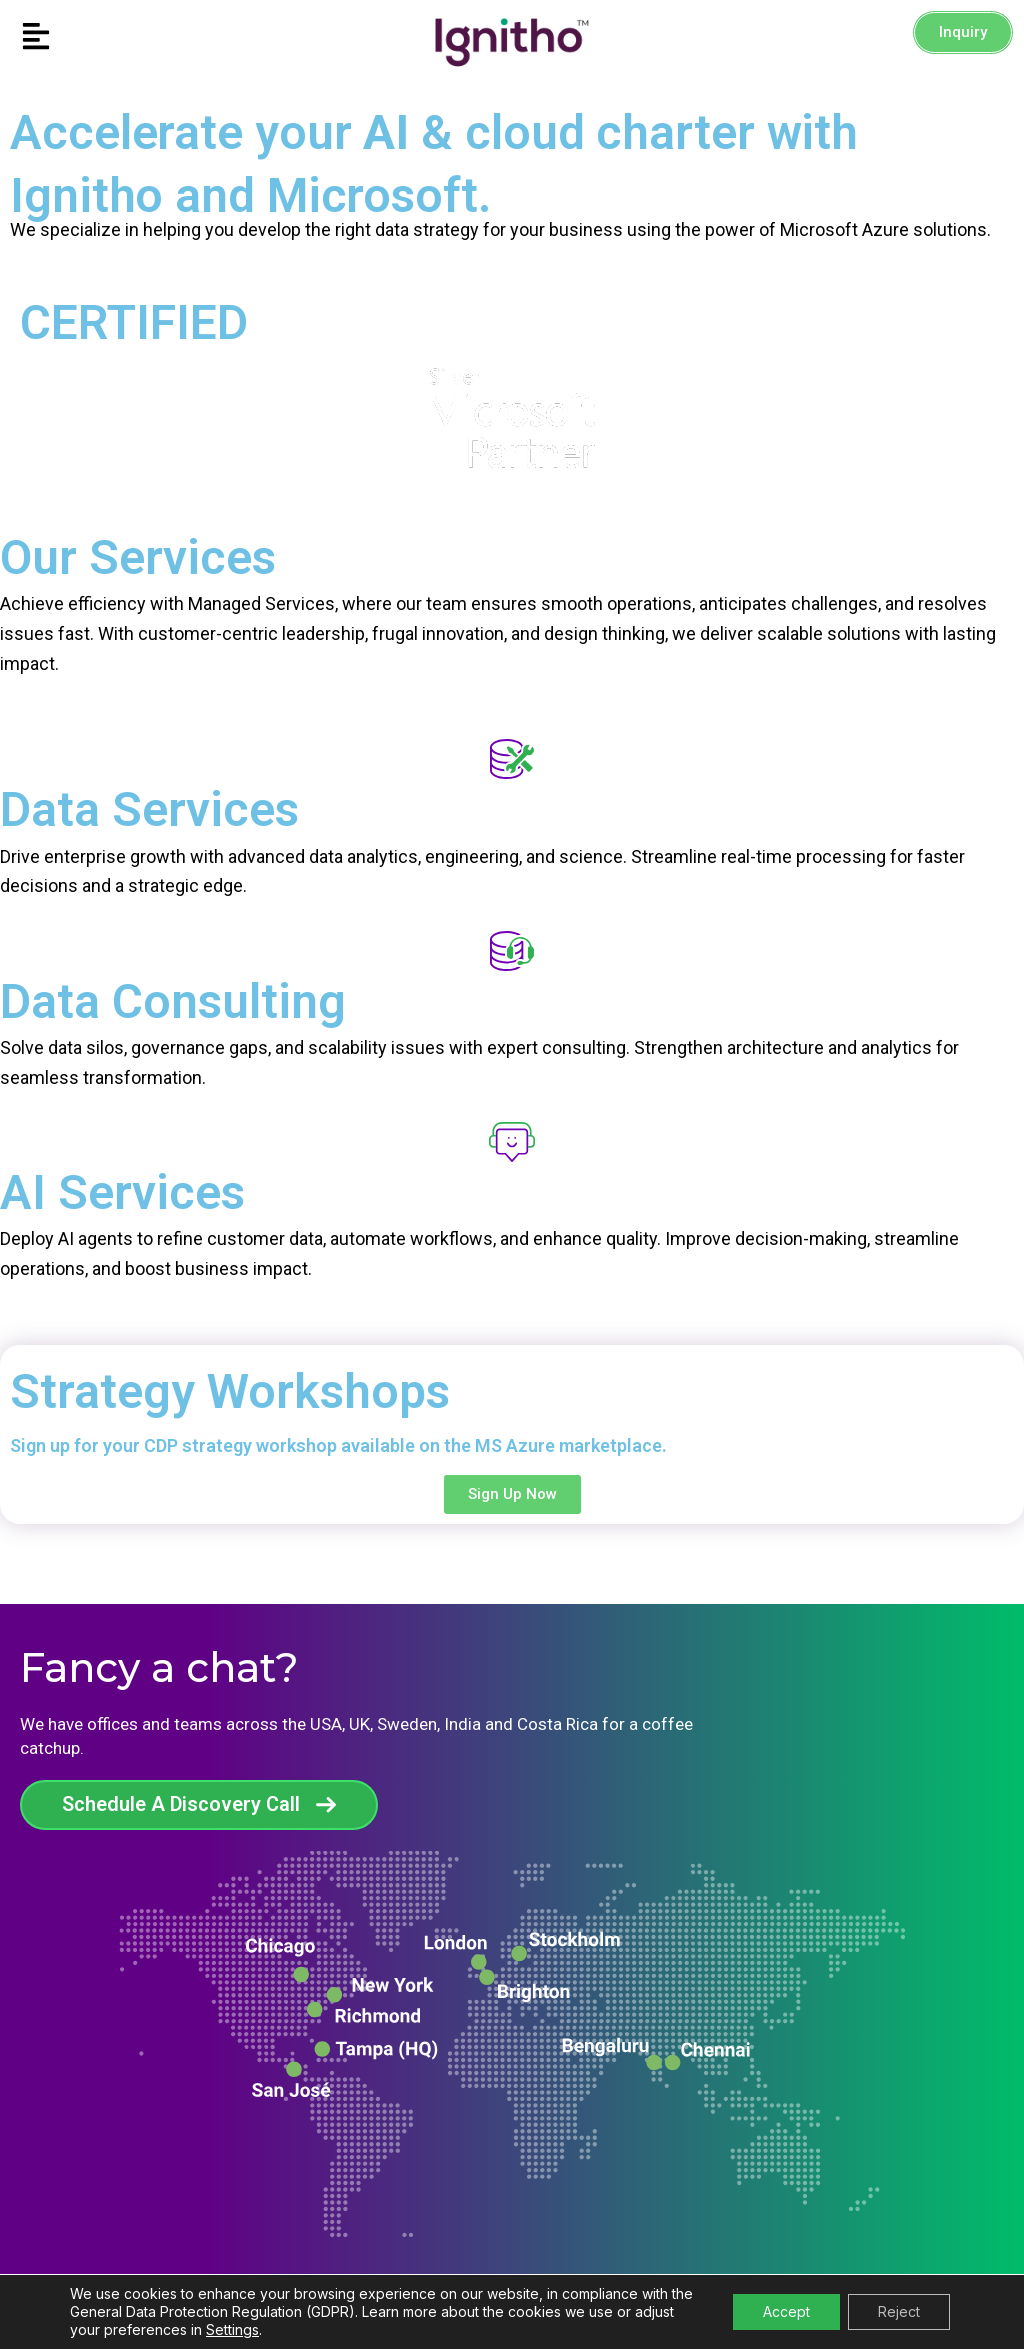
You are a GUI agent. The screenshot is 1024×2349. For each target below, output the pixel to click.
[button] (128, 37)
